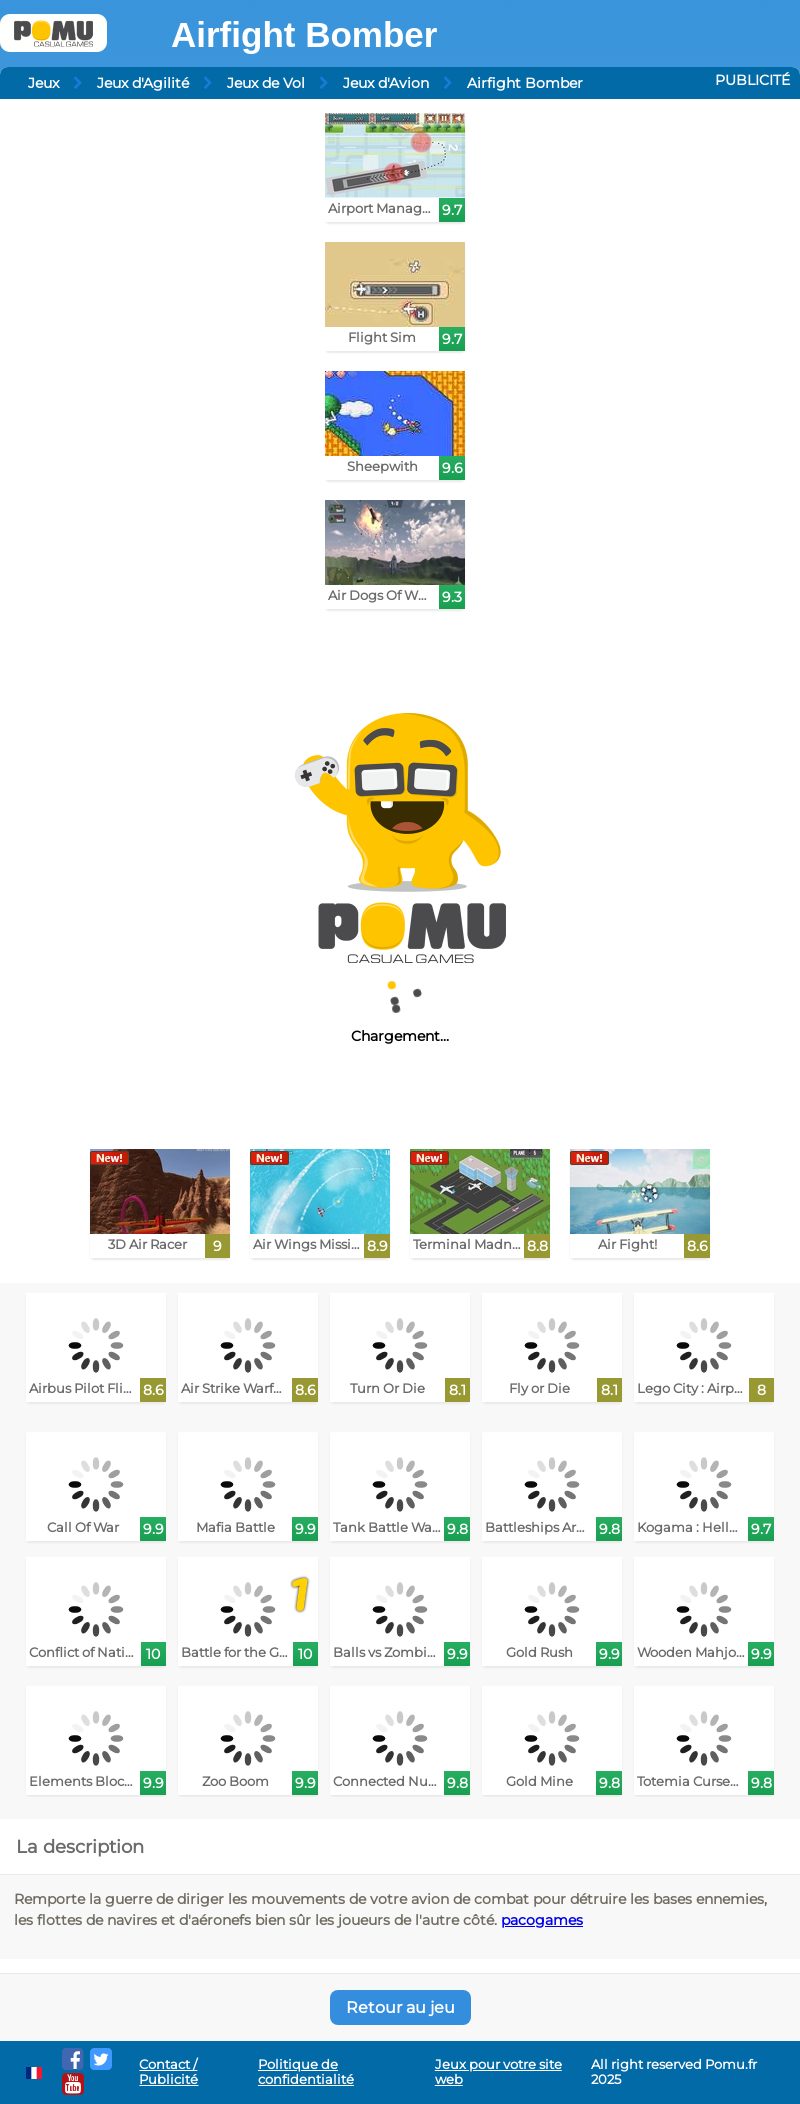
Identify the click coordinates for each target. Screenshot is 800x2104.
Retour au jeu (400, 2007)
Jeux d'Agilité (143, 83)
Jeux (43, 83)
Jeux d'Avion (386, 83)
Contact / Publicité (168, 2072)
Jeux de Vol (266, 83)
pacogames (542, 1920)
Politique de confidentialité (306, 2072)
